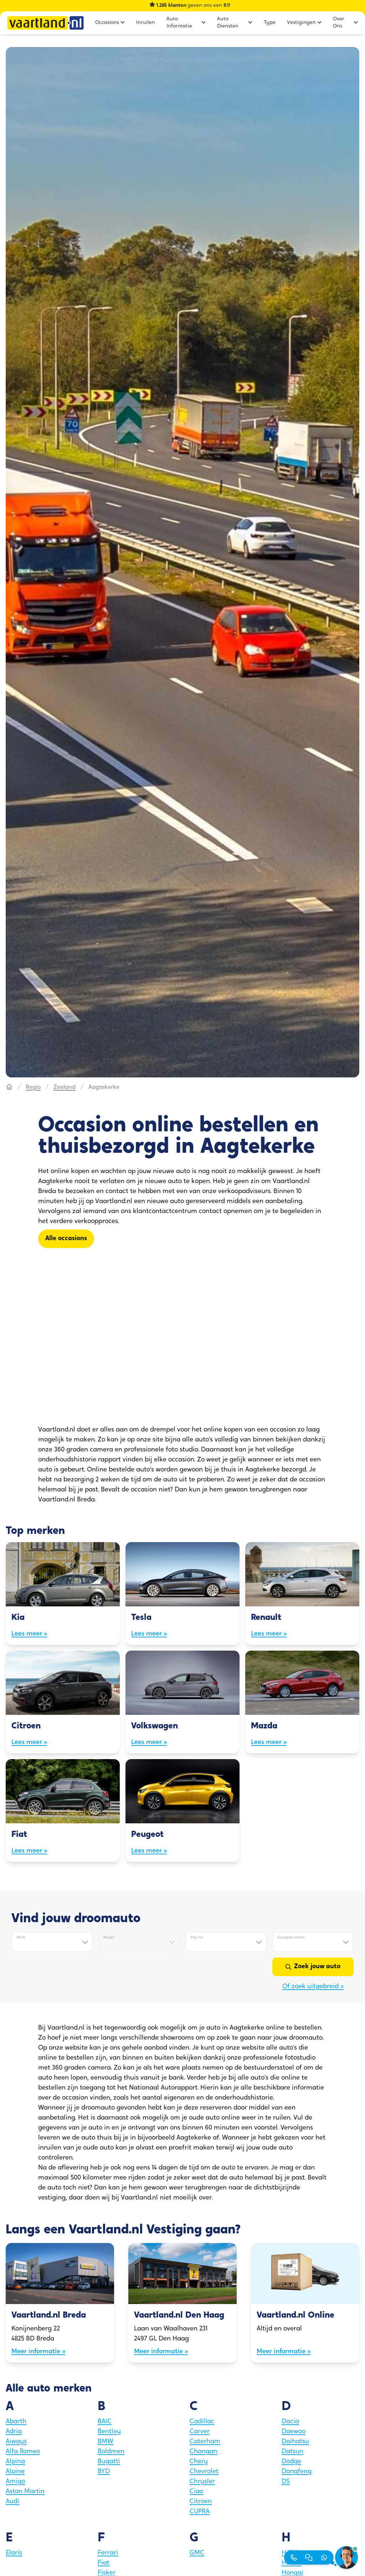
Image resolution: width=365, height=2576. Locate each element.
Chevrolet (204, 2471)
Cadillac (202, 2421)
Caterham (205, 2441)
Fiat (103, 2563)
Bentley (109, 2431)
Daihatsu (295, 2441)
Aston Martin (25, 2491)
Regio (33, 1087)
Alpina (15, 2461)
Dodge (291, 2461)
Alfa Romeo (23, 2451)
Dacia (290, 2421)
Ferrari (108, 2553)
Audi (12, 2501)
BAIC (105, 2421)
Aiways (16, 2441)
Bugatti (109, 2461)
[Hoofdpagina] (9, 1087)
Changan (203, 2451)
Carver (200, 2431)
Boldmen (111, 2451)
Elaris (14, 2553)
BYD (104, 2471)
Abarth (16, 2421)
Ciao (196, 2491)
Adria (14, 2431)
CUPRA (200, 2511)
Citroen (201, 2501)
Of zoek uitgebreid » (313, 1986)
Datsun (292, 2451)
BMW (105, 2441)
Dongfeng (297, 2471)
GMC (197, 2553)
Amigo (15, 2481)
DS (286, 2481)
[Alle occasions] (66, 1238)
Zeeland (64, 1087)
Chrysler (202, 2481)
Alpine (15, 2471)
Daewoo (293, 2431)
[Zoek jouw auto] (313, 1967)
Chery (199, 2461)
